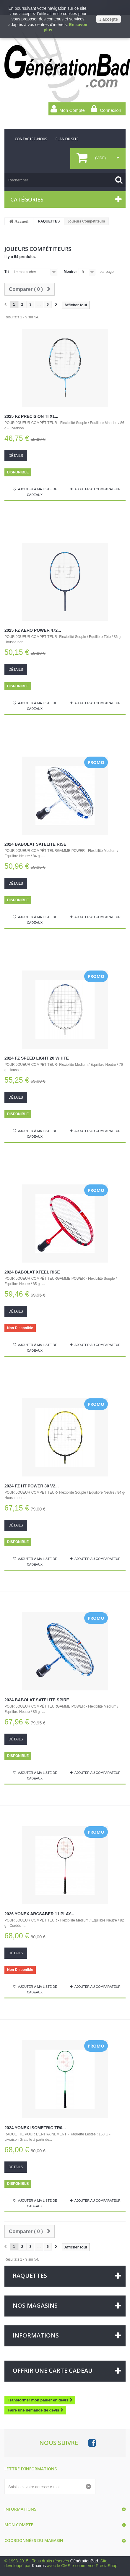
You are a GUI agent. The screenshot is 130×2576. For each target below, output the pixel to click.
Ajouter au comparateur (97, 489)
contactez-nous (31, 138)
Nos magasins (35, 2305)
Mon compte (18, 2524)
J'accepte (108, 19)
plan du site (67, 138)
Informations (36, 2335)
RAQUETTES (49, 221)
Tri (6, 272)
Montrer (70, 272)
